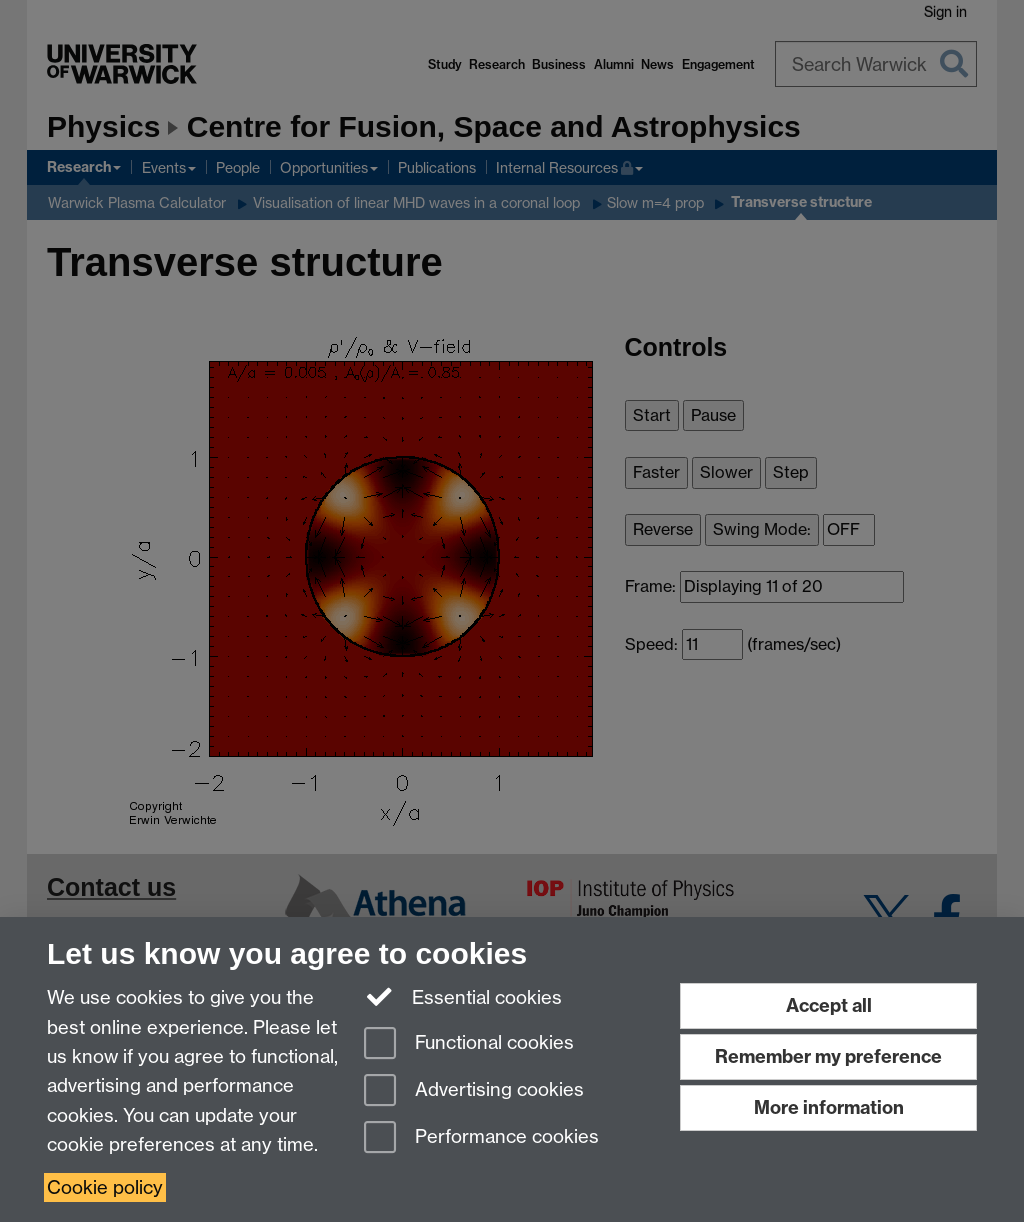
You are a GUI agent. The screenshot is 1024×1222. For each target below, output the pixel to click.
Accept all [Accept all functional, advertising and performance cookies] (829, 1005)
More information (829, 1107)
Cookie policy (105, 1187)
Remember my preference (828, 1056)
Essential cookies (463, 996)
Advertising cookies (474, 1091)
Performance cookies (481, 1138)
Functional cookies (469, 1044)
